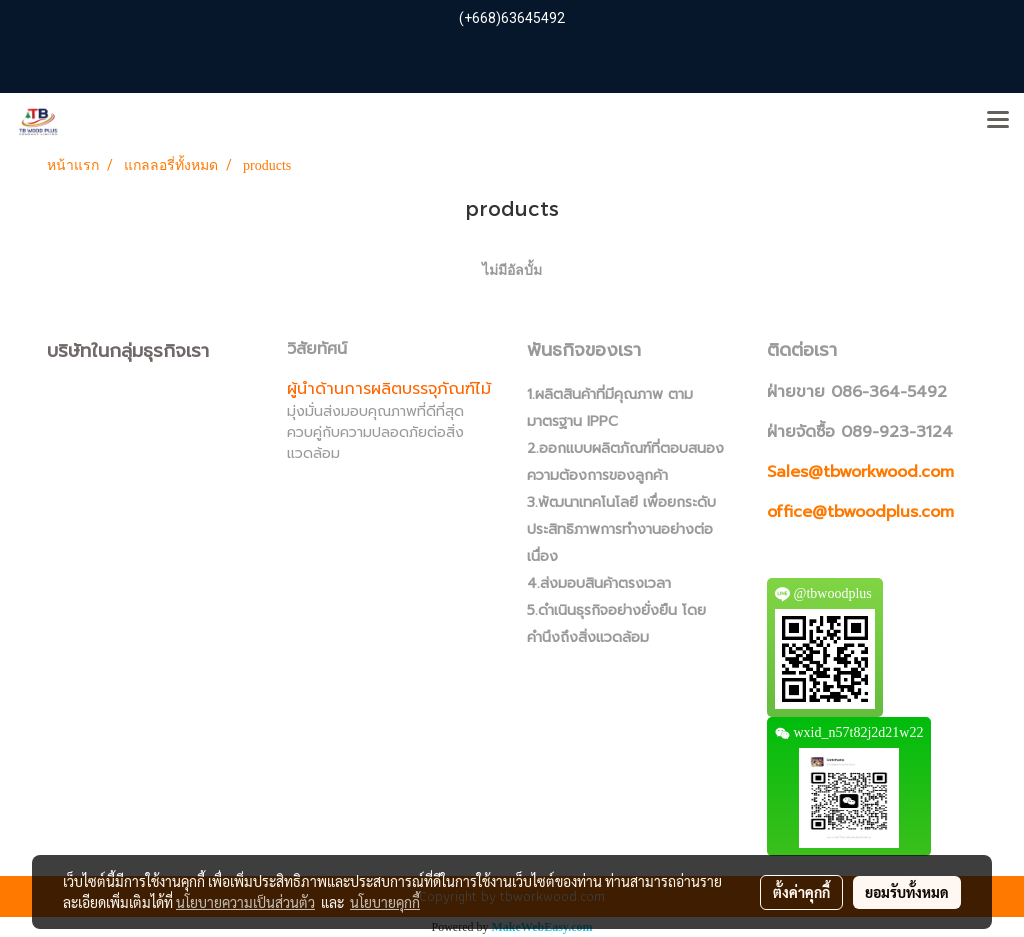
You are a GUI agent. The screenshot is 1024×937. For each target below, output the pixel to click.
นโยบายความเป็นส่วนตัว (245, 902)
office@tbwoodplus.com (860, 512)
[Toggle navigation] (998, 121)
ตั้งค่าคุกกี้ (801, 892)
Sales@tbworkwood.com (860, 472)
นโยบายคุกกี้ (385, 902)
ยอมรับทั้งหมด (907, 892)
